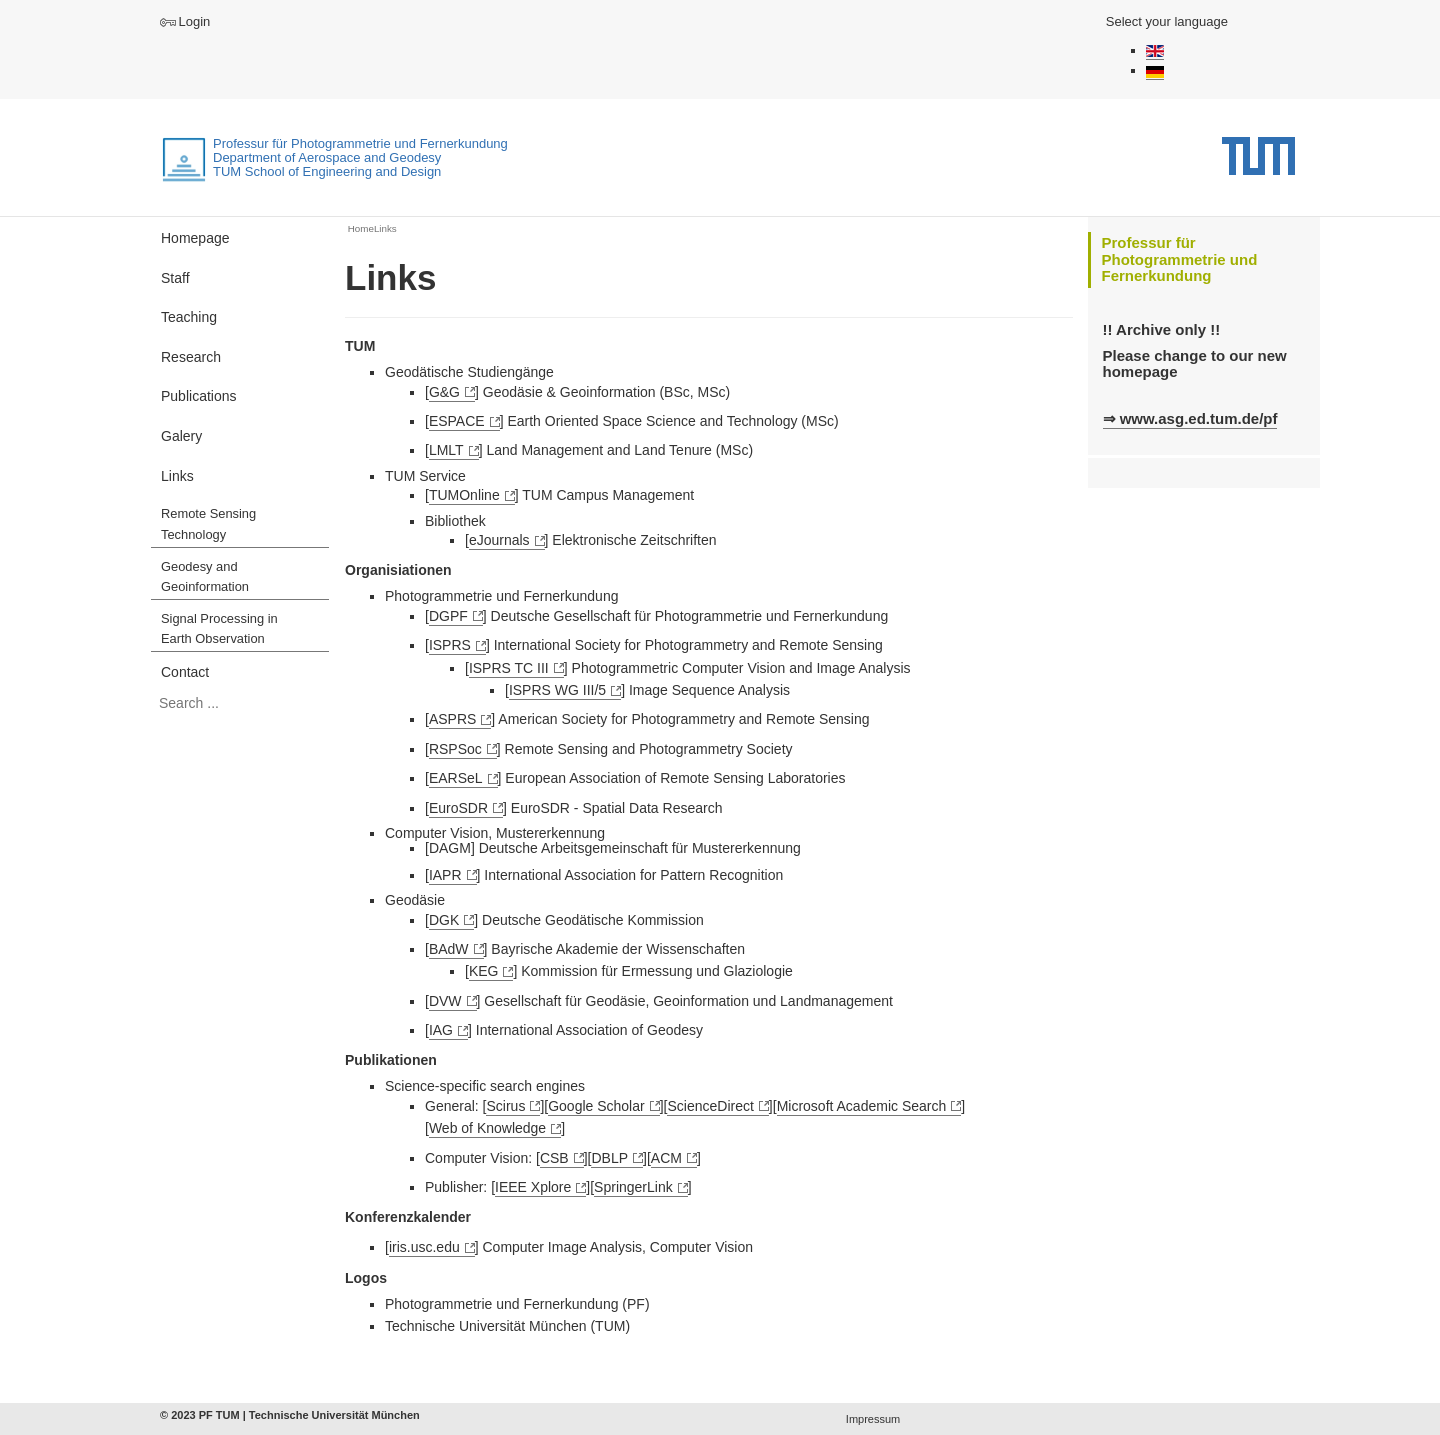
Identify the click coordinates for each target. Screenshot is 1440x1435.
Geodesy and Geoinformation (205, 577)
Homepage (195, 238)
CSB (554, 1158)
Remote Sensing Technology (208, 524)
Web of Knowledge (487, 1128)
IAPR (445, 875)
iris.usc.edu (424, 1247)
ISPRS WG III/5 (557, 690)
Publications (199, 396)
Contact (185, 672)
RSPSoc (455, 749)
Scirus (505, 1106)
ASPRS (452, 719)
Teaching (189, 317)
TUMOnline (464, 495)
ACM (666, 1158)
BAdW (449, 949)
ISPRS (450, 645)
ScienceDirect (710, 1106)
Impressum (873, 1419)
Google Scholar (596, 1106)
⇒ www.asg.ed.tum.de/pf (1190, 418)
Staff (175, 278)
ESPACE (457, 421)
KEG (484, 971)
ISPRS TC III (509, 668)
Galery (181, 436)
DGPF (448, 616)
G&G (444, 392)
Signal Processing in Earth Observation (219, 629)
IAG (441, 1030)
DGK (444, 920)
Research (191, 357)
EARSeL (456, 778)
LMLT (446, 450)
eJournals (499, 540)
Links (177, 476)
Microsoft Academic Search (862, 1106)
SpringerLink (633, 1187)
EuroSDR (458, 808)
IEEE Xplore (533, 1187)
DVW (445, 1001)
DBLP (609, 1158)
